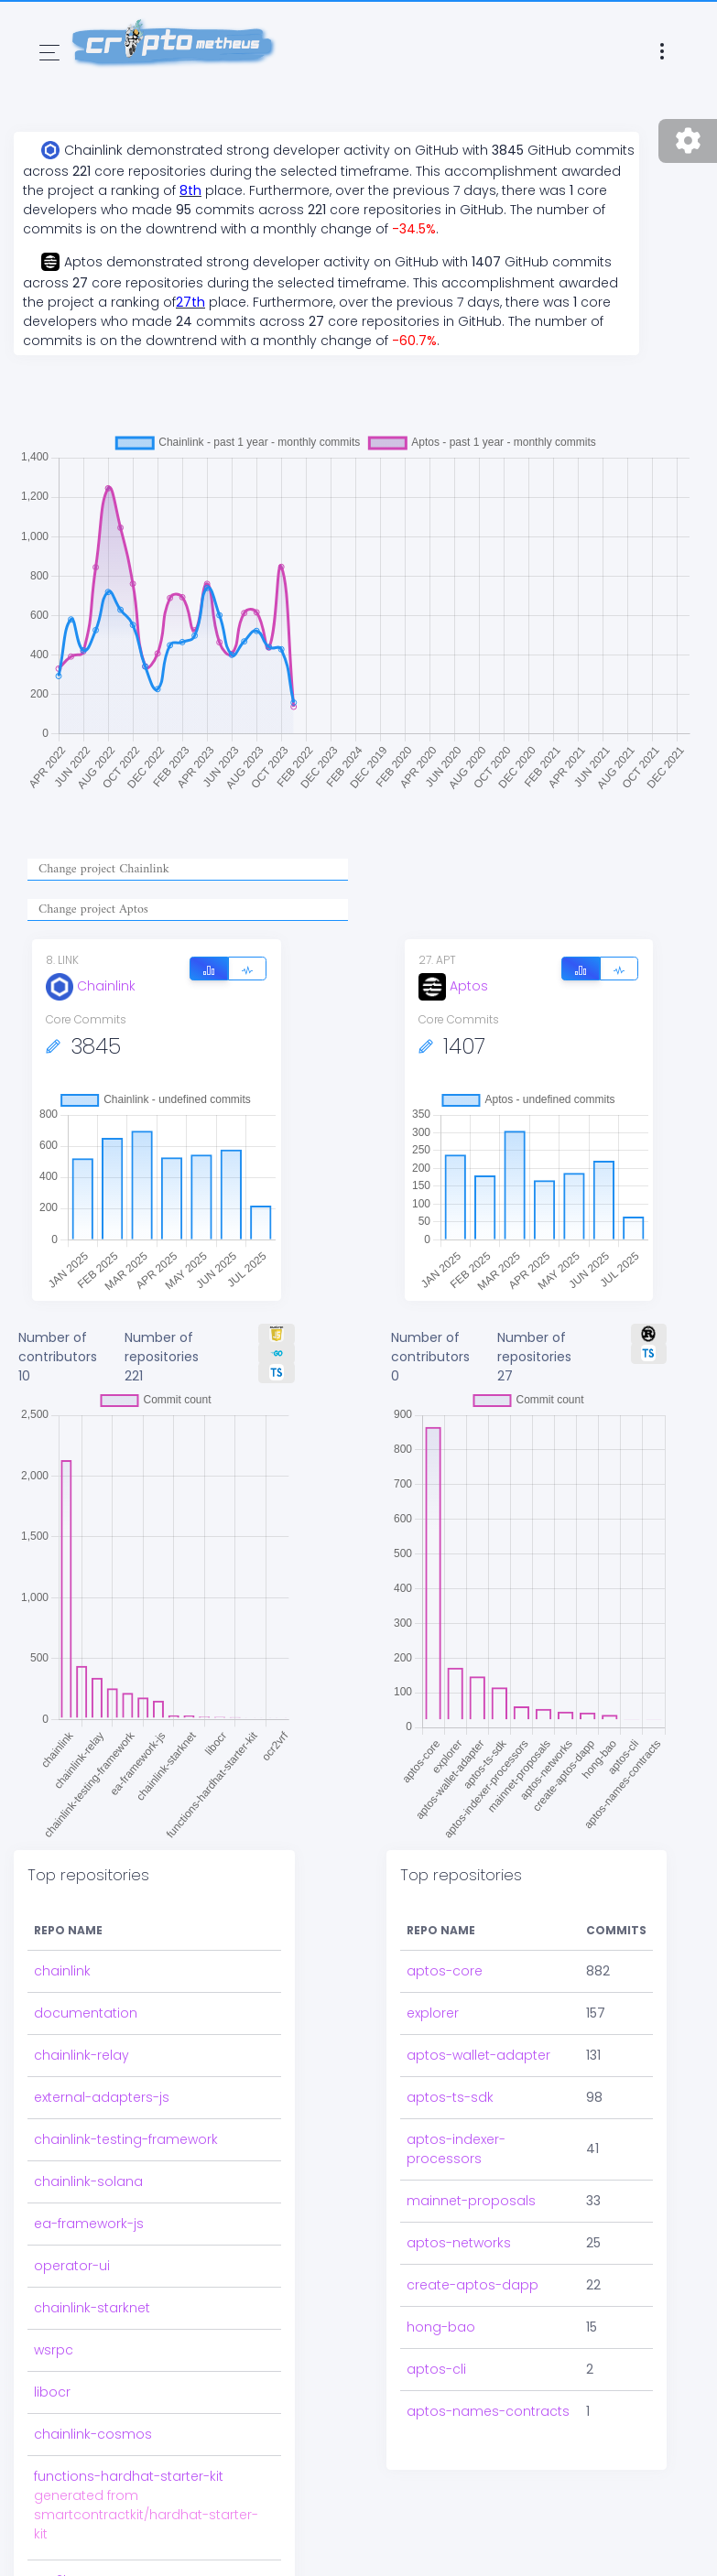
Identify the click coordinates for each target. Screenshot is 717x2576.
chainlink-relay (81, 2055)
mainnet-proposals (471, 2201)
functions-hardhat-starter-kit (128, 2476)
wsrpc (53, 2350)
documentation (85, 2013)
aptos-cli (436, 2369)
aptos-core (445, 1971)
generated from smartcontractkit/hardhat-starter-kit (146, 2514)
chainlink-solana (88, 2181)
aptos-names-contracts (488, 2411)
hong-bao (441, 2327)
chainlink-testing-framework (126, 2139)
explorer (433, 2013)
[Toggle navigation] (49, 52)
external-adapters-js (101, 2097)
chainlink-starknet (92, 2308)
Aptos (453, 986)
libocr (52, 2392)
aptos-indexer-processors (456, 2149)
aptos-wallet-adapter (478, 2055)
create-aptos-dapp (472, 2285)
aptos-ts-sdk (450, 2097)
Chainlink (91, 986)
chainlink (62, 1971)
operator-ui (72, 2266)
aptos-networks (459, 2243)
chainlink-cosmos (93, 2434)
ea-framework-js (89, 2223)
